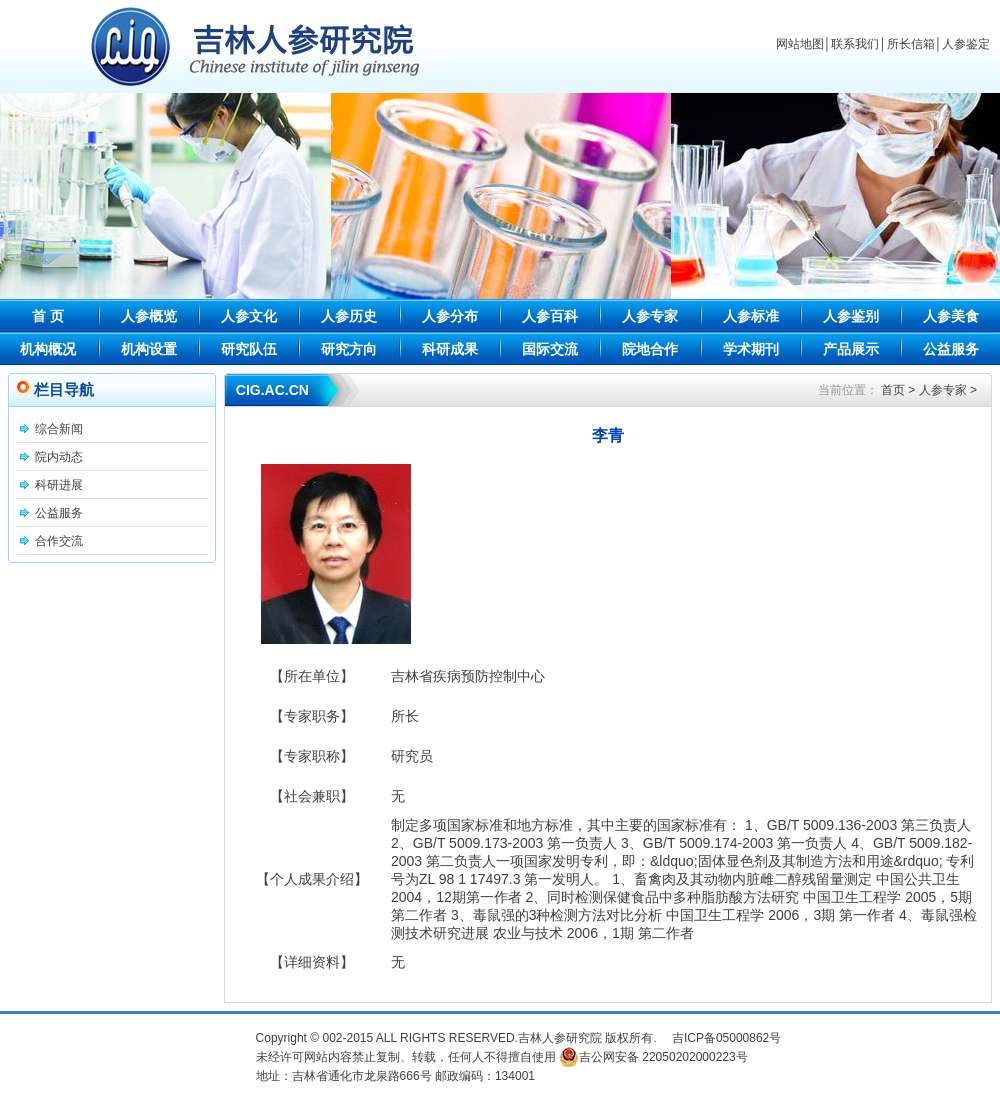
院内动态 (59, 457)
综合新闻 (59, 429)
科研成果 (450, 349)
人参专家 (650, 316)
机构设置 (149, 349)
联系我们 (855, 44)
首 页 (48, 316)
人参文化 (249, 316)
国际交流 (550, 349)
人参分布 (450, 316)
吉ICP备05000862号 (726, 1038)
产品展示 (851, 349)
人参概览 (149, 316)
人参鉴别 (851, 316)
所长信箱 (911, 44)
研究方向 (349, 349)
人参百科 (550, 316)
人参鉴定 (966, 44)
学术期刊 (751, 349)
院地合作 (650, 349)
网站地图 (800, 44)
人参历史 (349, 316)
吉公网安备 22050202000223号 (653, 1057)
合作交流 (59, 541)
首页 (893, 390)
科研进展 (59, 485)
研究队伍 (249, 349)
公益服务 (951, 349)
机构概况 (48, 349)
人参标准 (751, 316)
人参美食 (951, 316)
